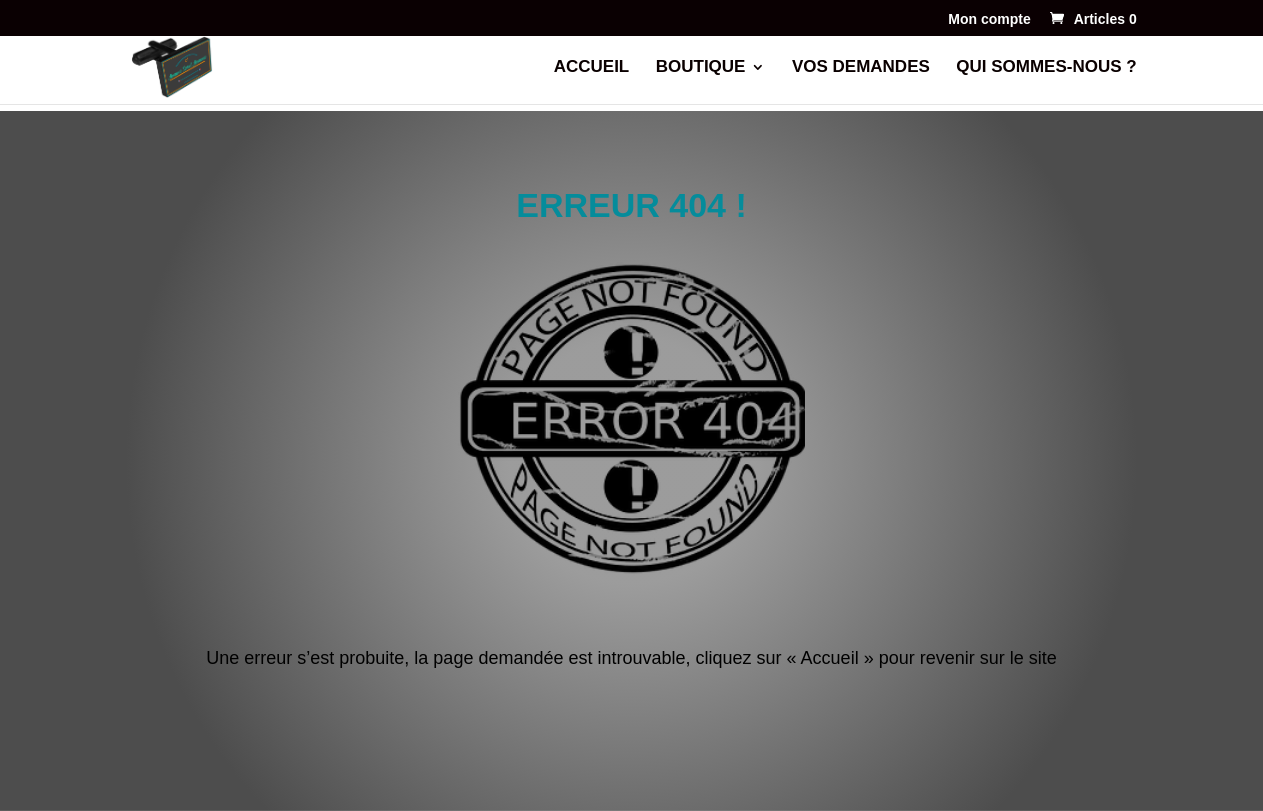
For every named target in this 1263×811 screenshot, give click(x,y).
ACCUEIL (592, 68)
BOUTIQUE (701, 68)
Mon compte (989, 19)
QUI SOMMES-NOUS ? (1046, 68)
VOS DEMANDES (861, 68)
